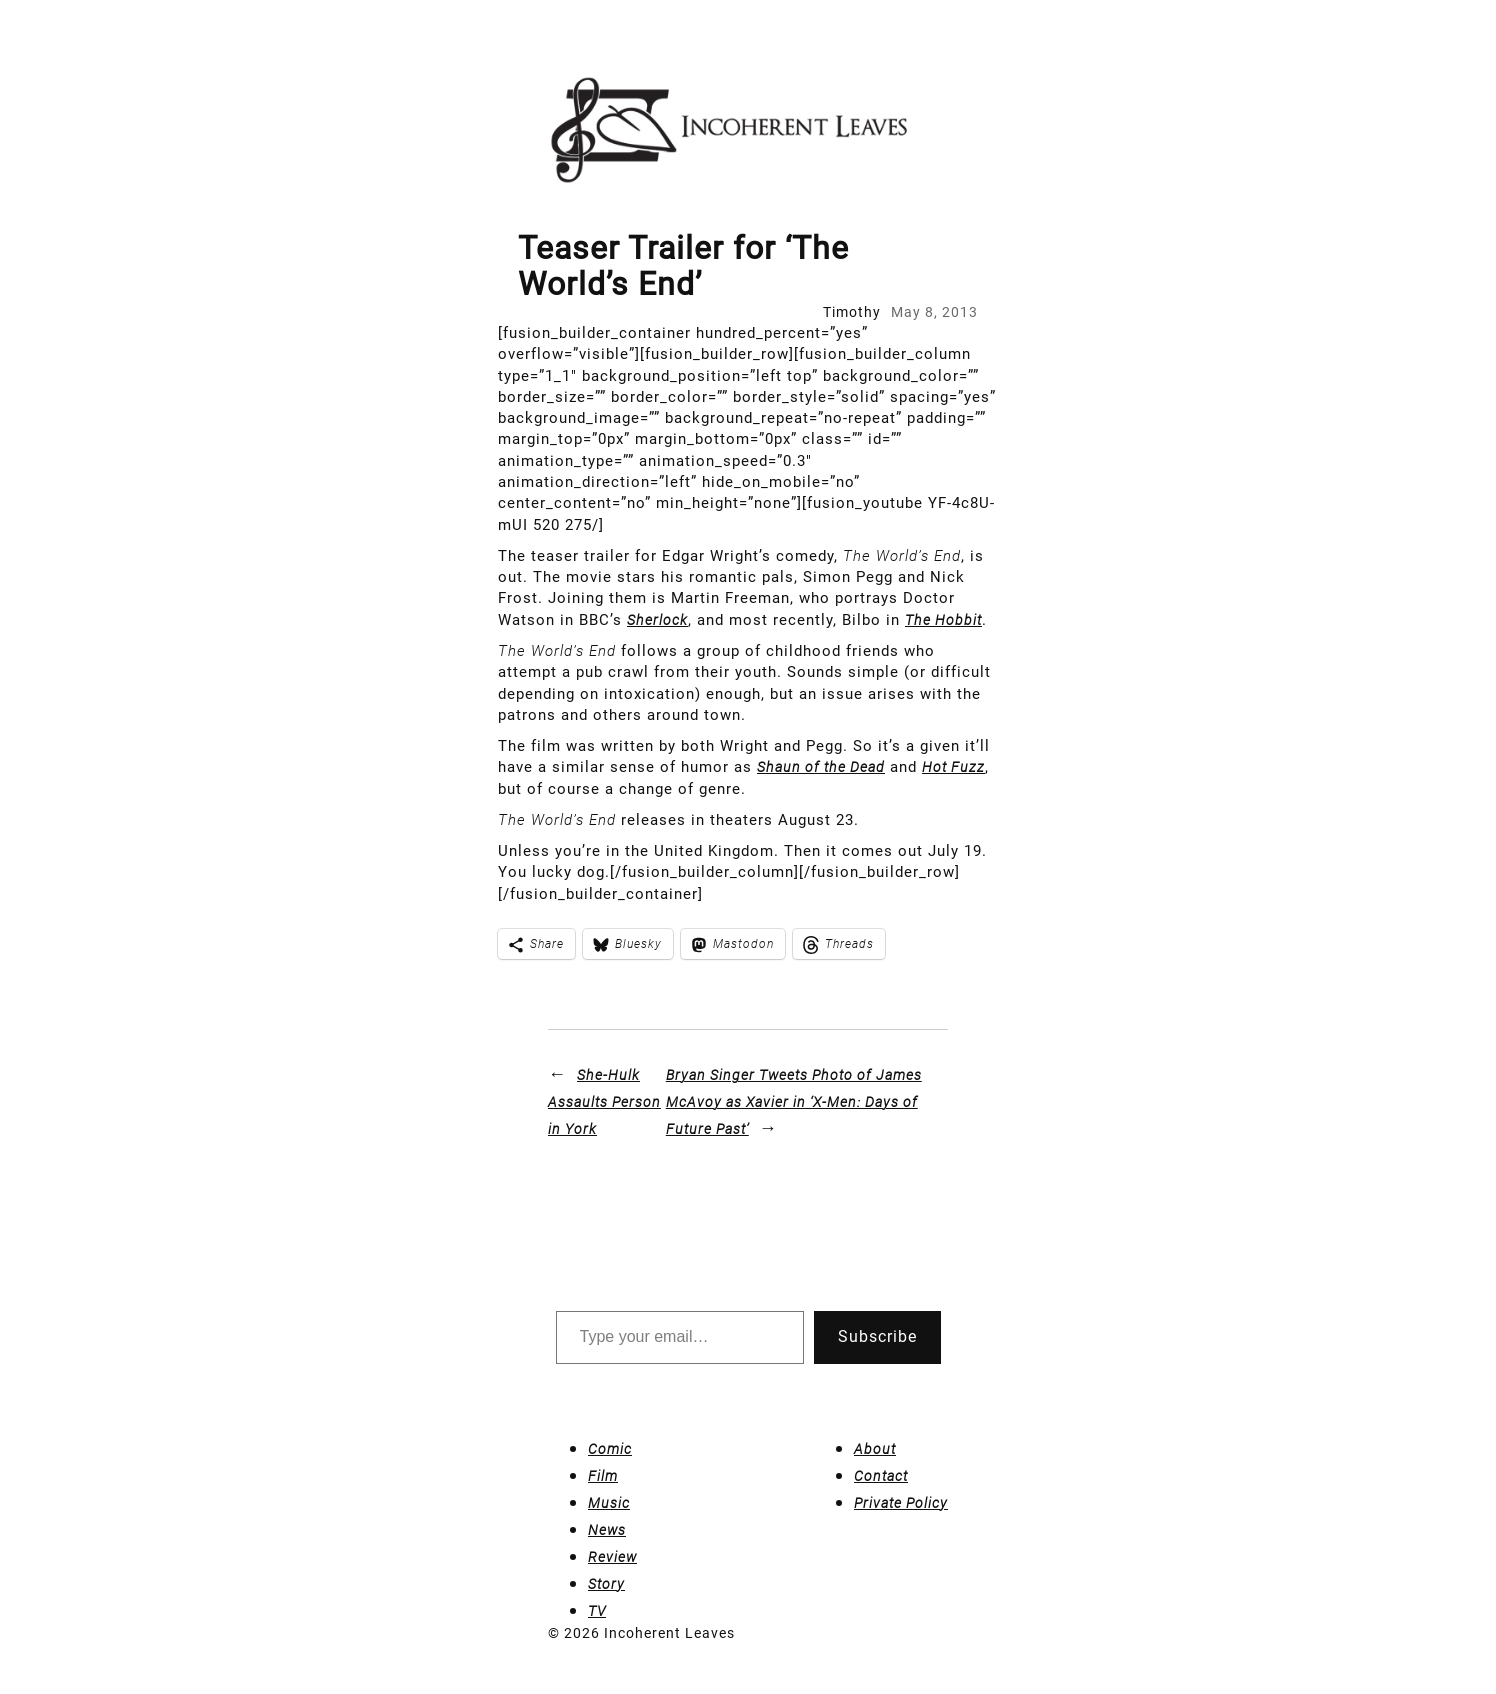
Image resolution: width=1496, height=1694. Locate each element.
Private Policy (901, 1503)
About (875, 1449)
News (607, 1530)
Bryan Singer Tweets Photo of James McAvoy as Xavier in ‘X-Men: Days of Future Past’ (794, 1102)
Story (606, 1584)
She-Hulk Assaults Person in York (604, 1102)
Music (609, 1503)
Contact (881, 1476)
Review (612, 1557)
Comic (610, 1449)
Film (603, 1476)
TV (597, 1611)
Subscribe (877, 1336)
